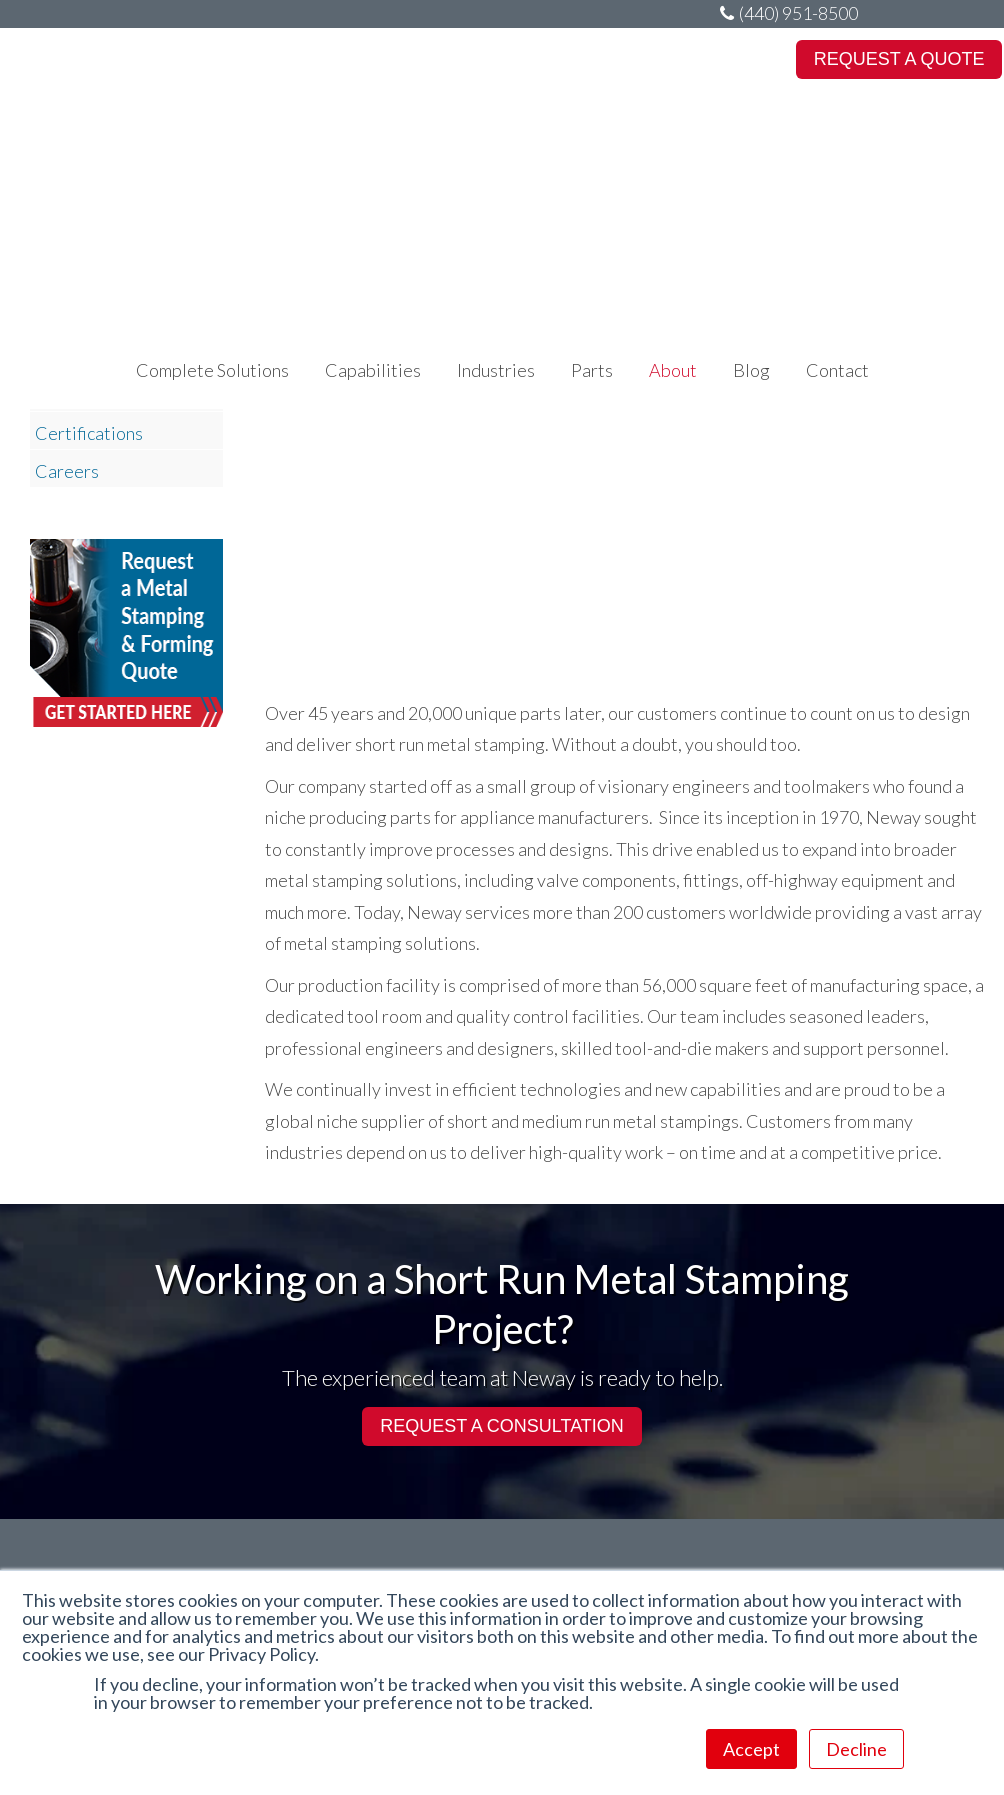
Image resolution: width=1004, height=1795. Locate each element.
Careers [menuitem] (67, 471)
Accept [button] (751, 1749)
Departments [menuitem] (87, 395)
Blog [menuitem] (751, 151)
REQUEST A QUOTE (899, 59)
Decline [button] (856, 1749)
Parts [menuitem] (592, 151)
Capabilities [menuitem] (373, 151)
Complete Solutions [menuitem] (212, 151)
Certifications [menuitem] (89, 433)
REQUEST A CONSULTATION (502, 1426)
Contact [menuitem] (837, 151)
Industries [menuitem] (496, 151)
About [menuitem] (673, 151)
